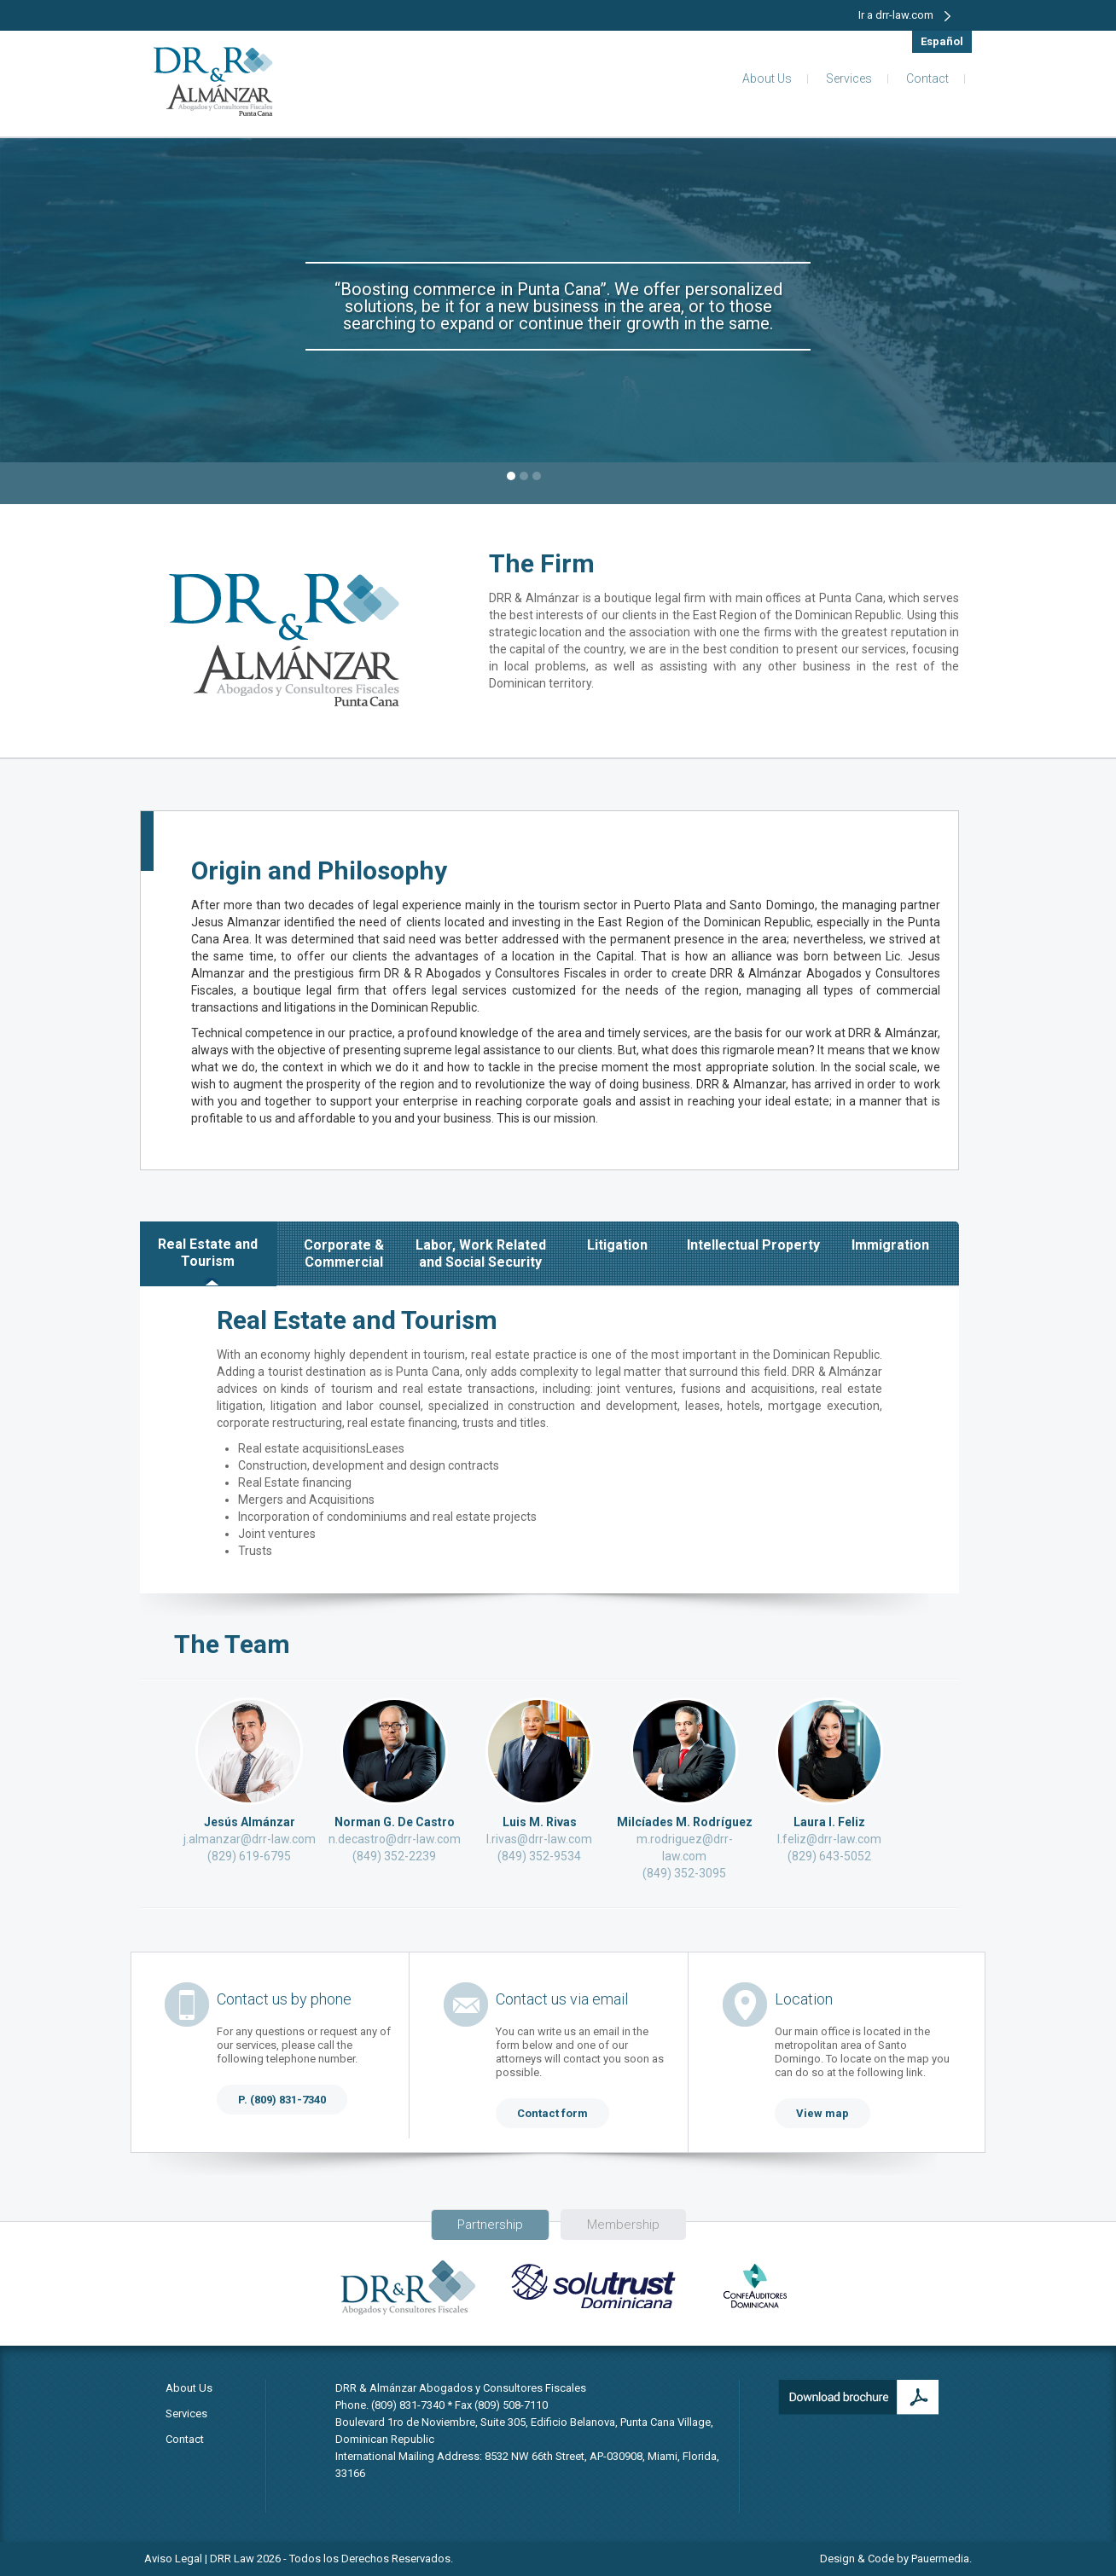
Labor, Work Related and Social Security (481, 1253)
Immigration (890, 1245)
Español (942, 41)
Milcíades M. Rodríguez (685, 1822)
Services (849, 78)
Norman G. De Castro (394, 1822)
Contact (927, 78)
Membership (623, 2224)
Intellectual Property (753, 1245)
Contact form (552, 2113)
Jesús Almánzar (249, 1822)
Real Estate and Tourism (208, 1252)
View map (822, 2113)
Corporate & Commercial (344, 1253)
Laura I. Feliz (829, 1822)
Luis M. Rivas (540, 1822)
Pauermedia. (941, 2558)
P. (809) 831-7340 (282, 2099)
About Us (767, 78)
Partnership (490, 2224)
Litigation (617, 1245)
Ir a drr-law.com (904, 15)
